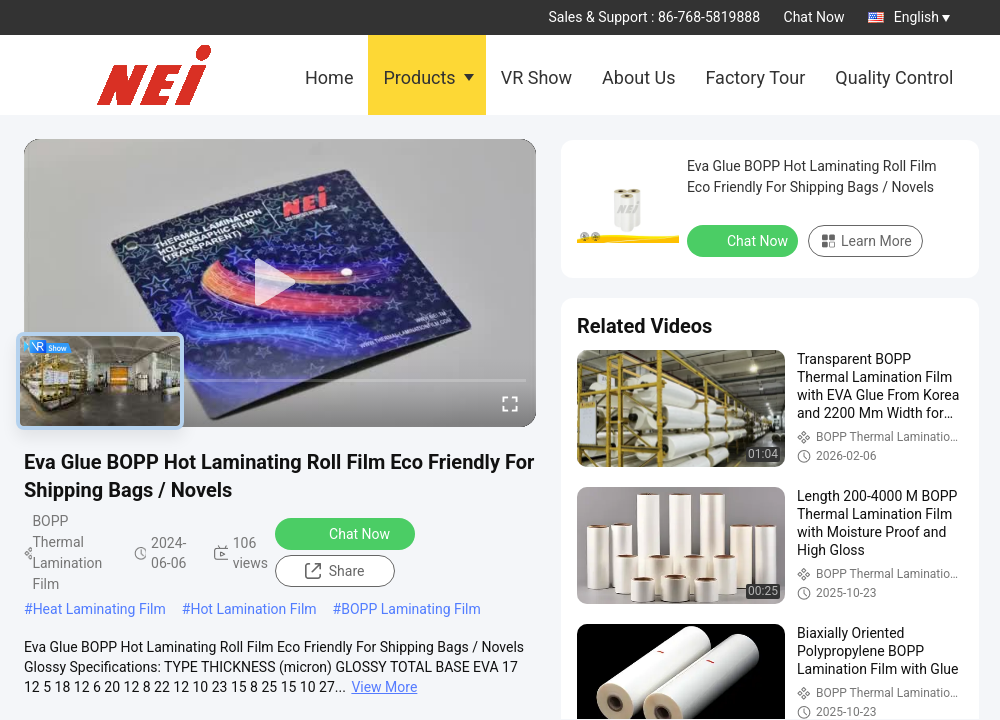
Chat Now (814, 17)
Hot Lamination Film (253, 609)
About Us (638, 77)
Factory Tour (755, 77)
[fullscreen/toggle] (510, 403)
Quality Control (894, 77)
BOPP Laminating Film (411, 609)
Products (419, 77)
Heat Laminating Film (99, 609)
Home (329, 77)
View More (384, 687)
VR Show (536, 77)
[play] (280, 283)
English (922, 17)
